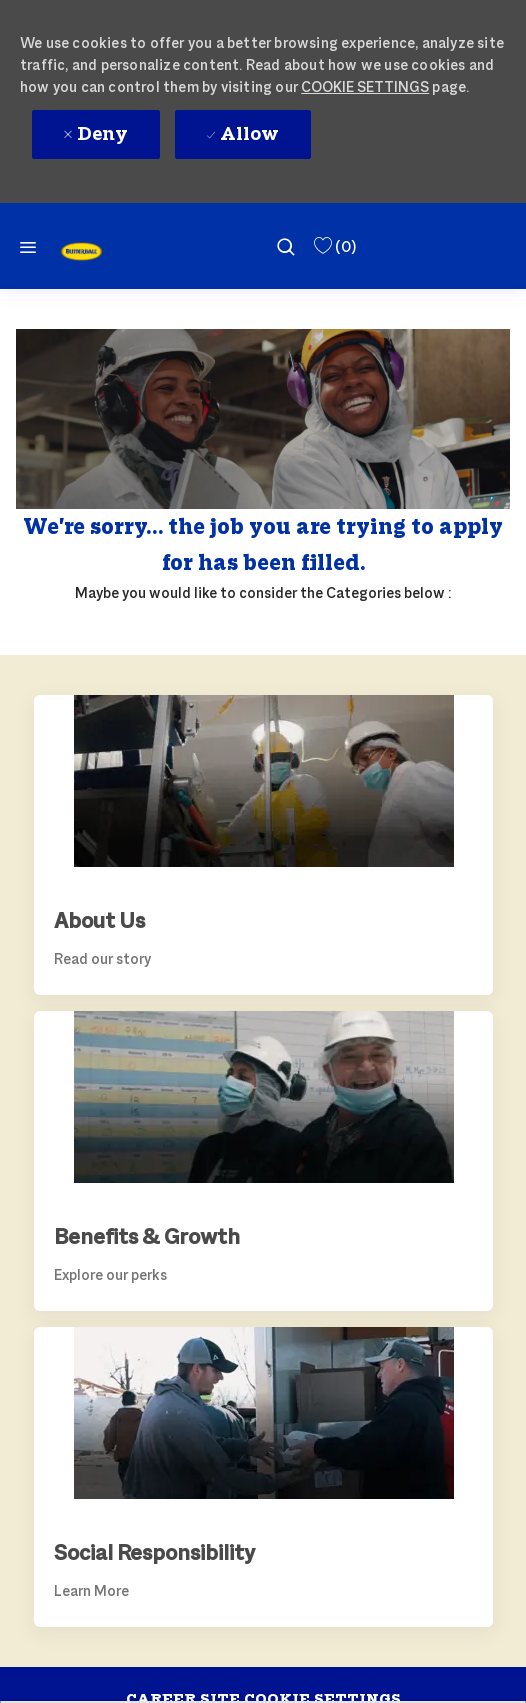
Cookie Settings (365, 86)
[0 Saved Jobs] (333, 246)
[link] (81, 251)
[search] (286, 246)
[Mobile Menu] (28, 246)
